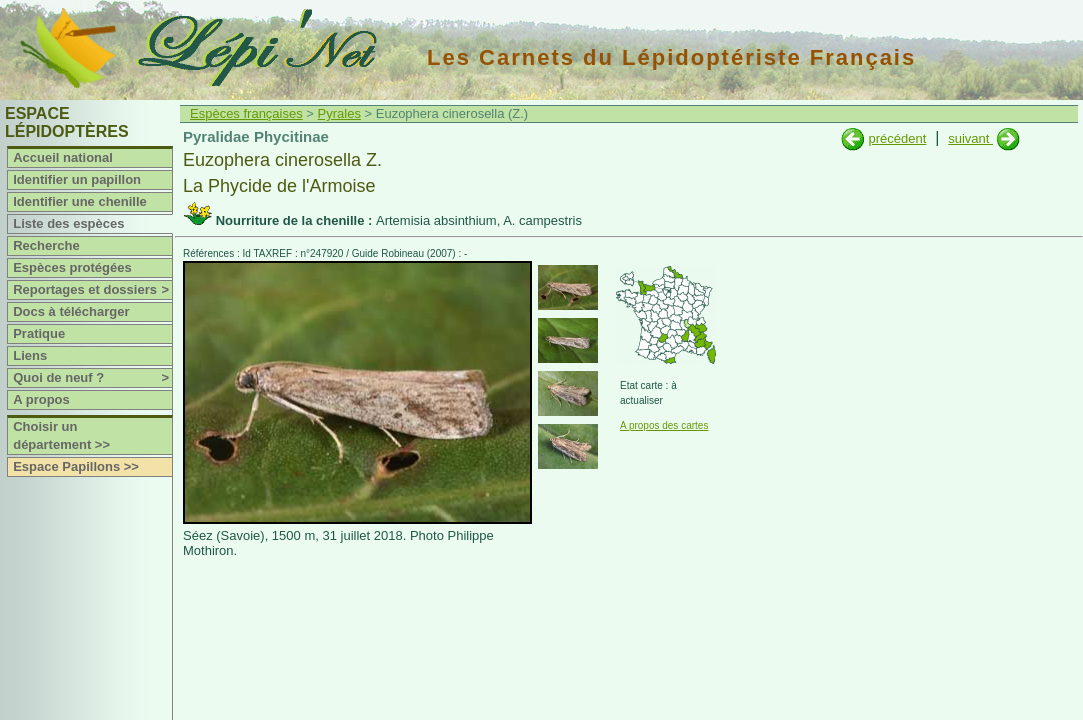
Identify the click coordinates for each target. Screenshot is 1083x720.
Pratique (39, 333)
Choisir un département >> (61, 435)
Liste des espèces (68, 223)
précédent (897, 138)
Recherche (46, 245)
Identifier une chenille (80, 201)
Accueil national (63, 157)
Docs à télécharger (71, 311)
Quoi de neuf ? (92, 378)
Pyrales (339, 113)
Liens (30, 355)
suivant (970, 138)
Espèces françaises (246, 113)
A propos (41, 399)
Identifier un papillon (77, 179)
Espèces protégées (72, 267)
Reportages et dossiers (92, 290)
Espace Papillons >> (76, 466)
